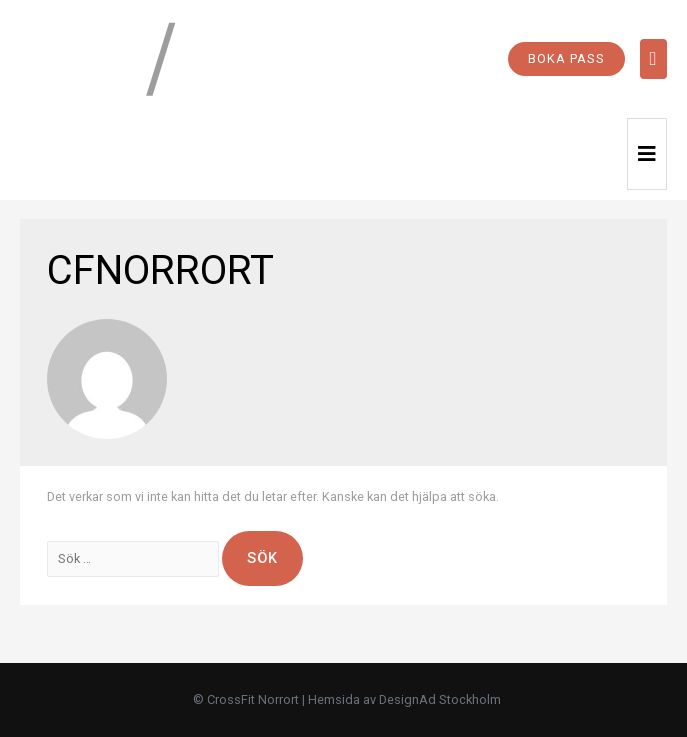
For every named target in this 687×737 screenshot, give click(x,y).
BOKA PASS (566, 58)
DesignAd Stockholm (440, 699)
